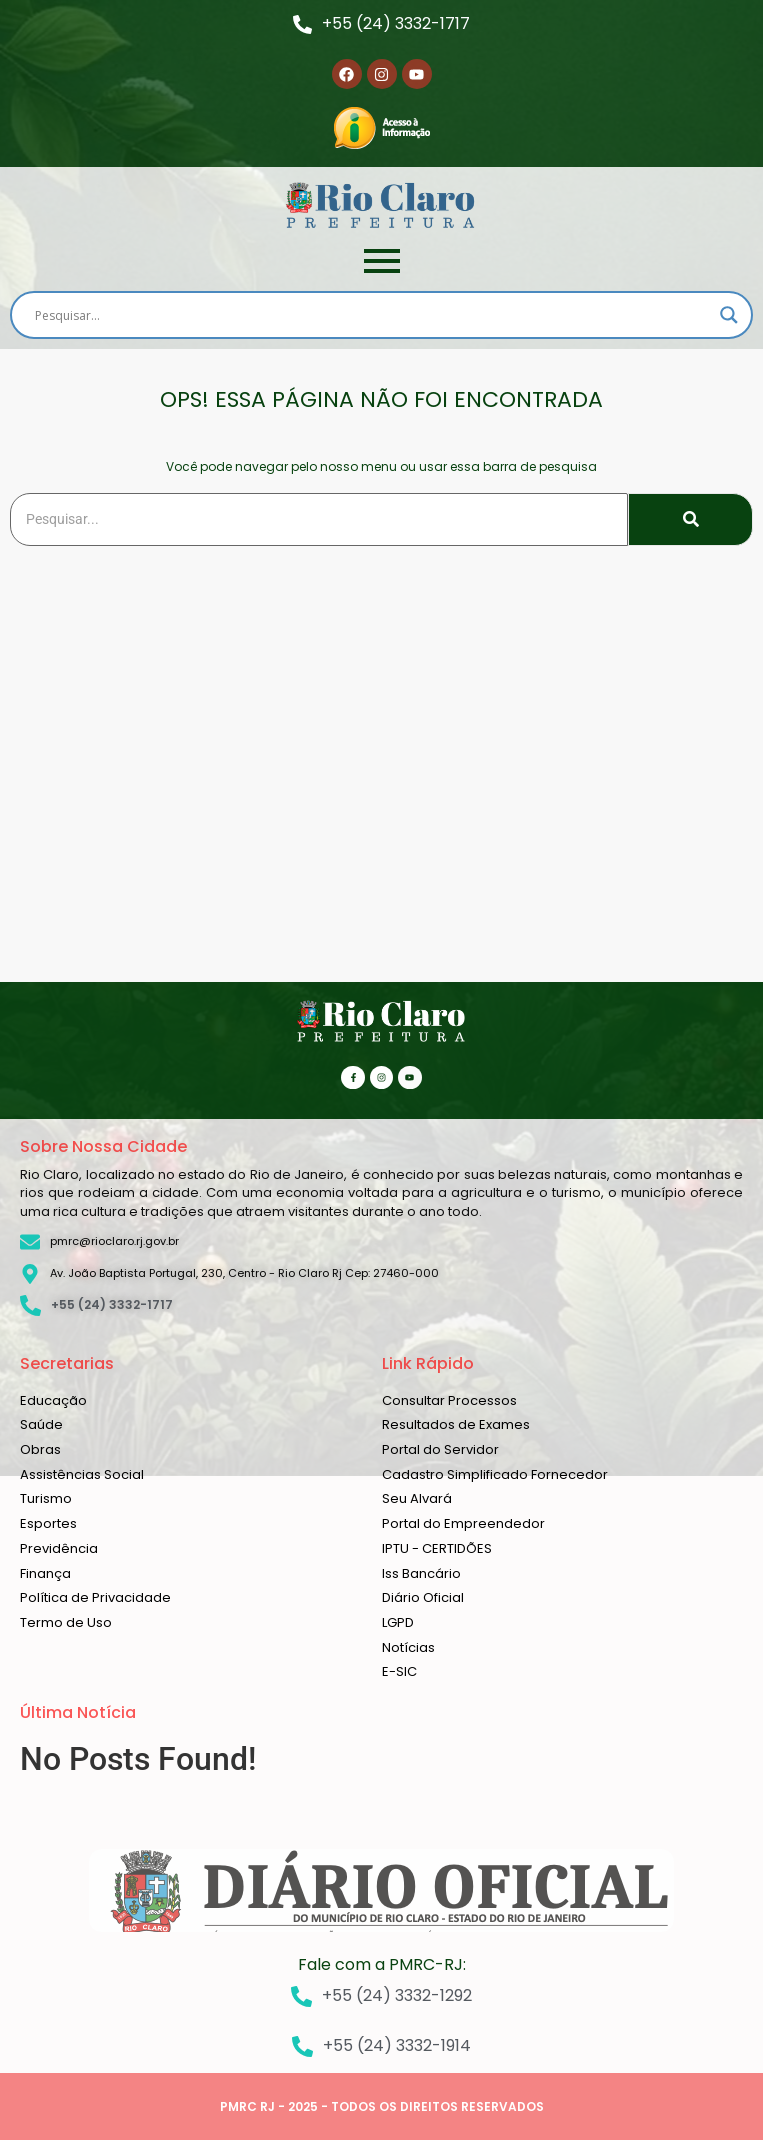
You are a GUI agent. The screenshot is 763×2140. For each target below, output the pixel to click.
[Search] (319, 519)
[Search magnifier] (729, 315)
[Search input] (372, 315)
